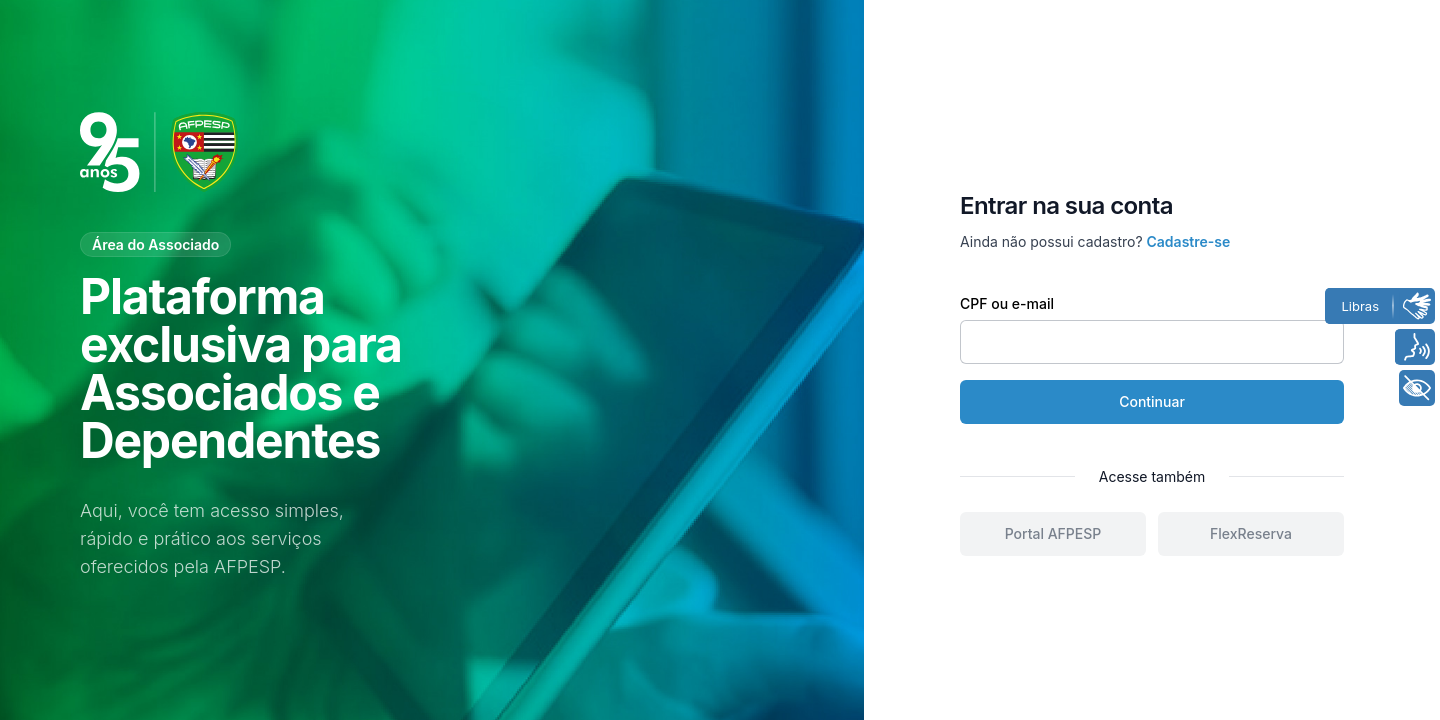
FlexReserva (1251, 533)
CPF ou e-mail (1007, 303)
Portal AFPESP (1053, 533)
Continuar (1152, 401)
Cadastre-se (1189, 241)
